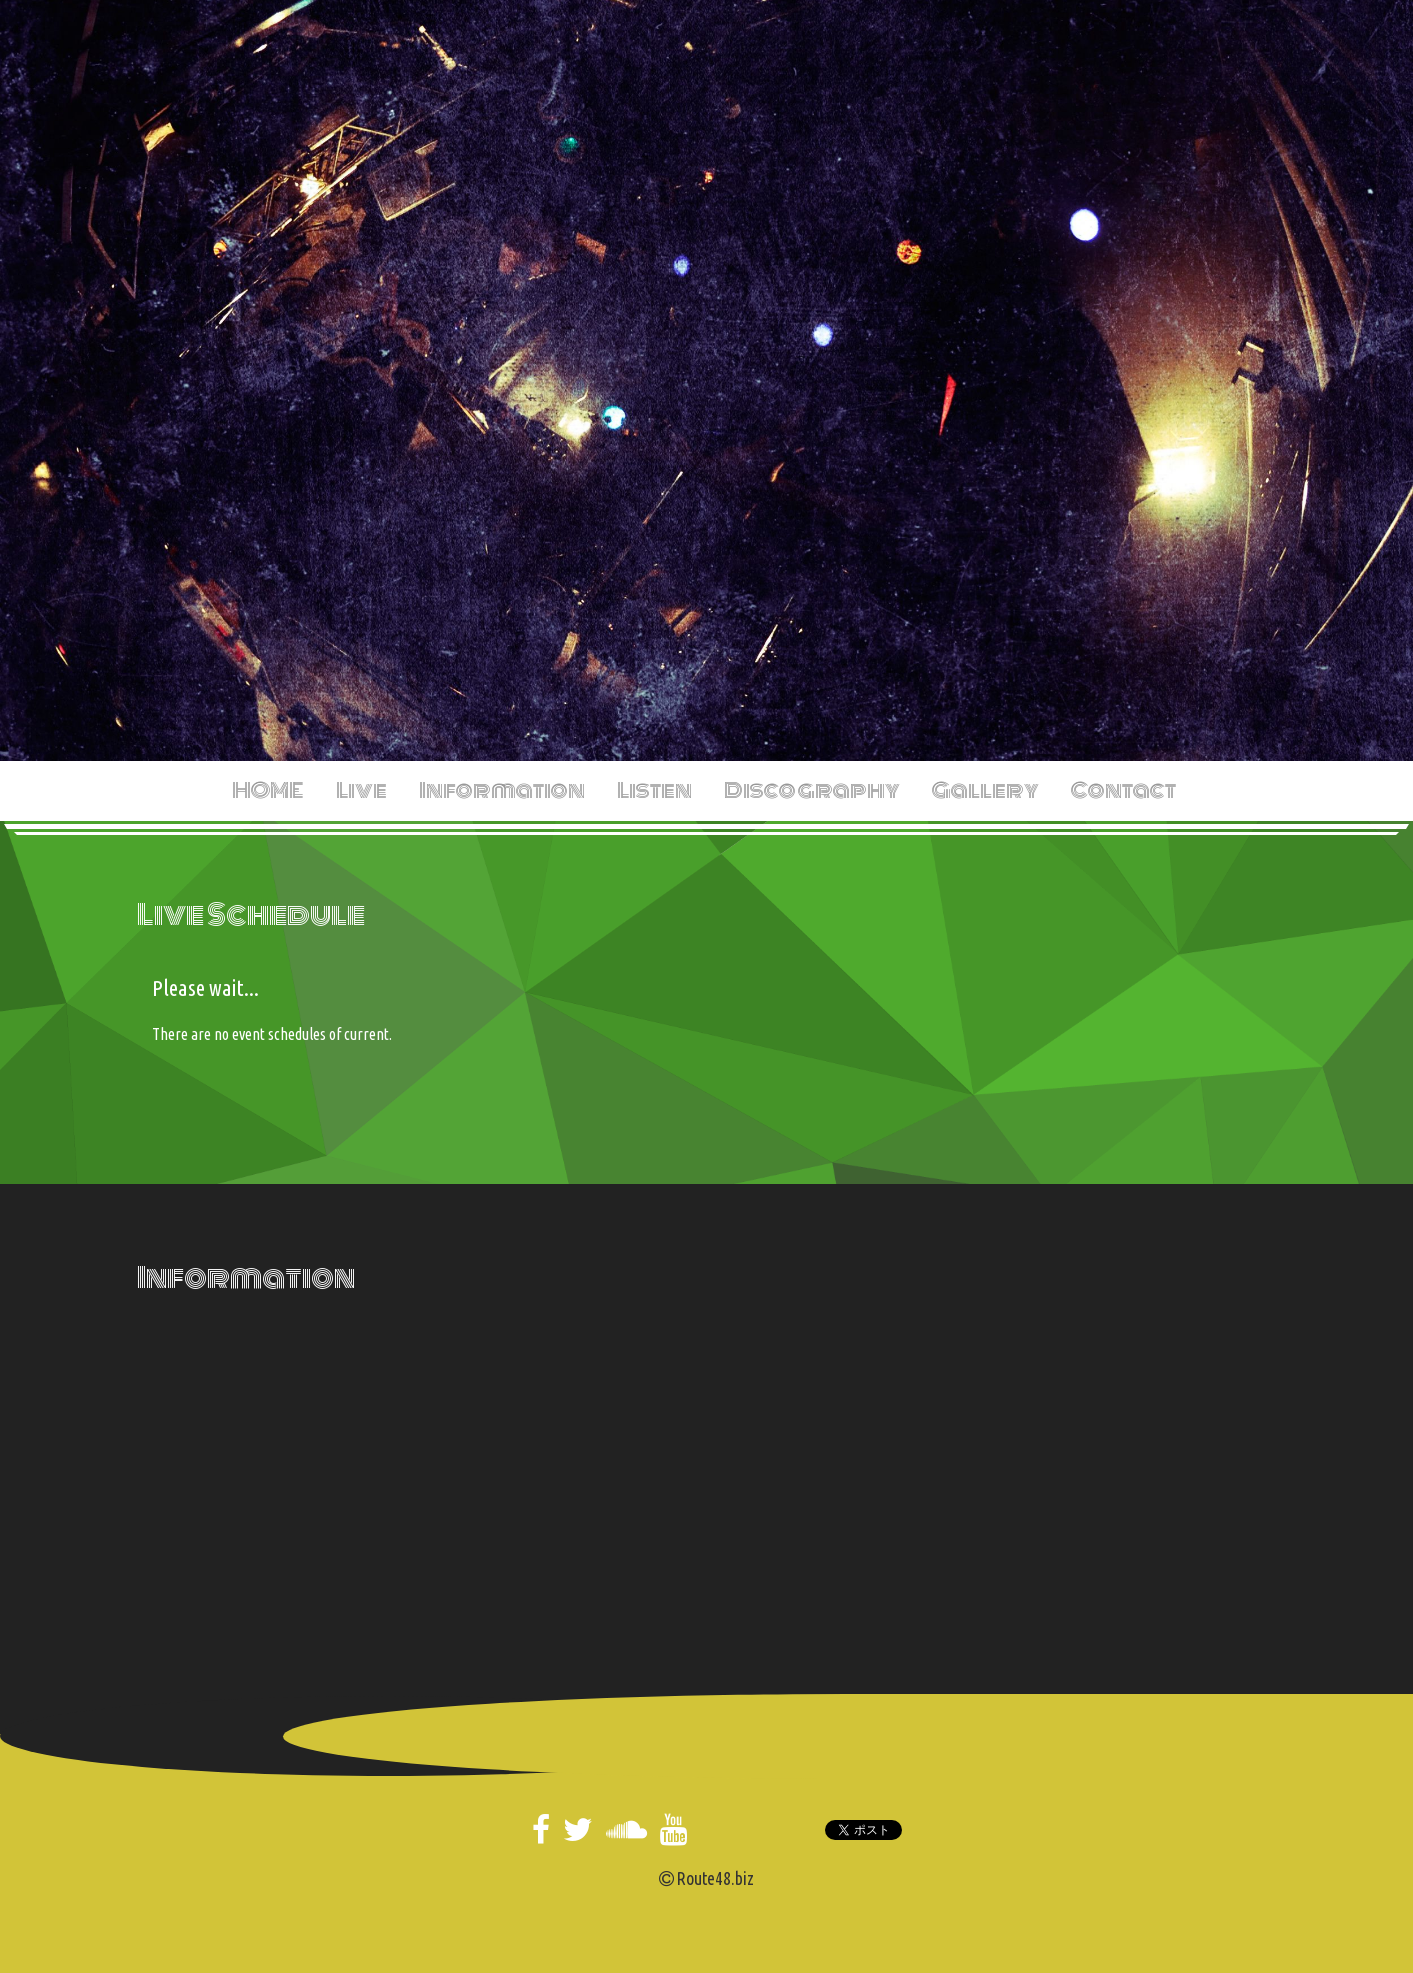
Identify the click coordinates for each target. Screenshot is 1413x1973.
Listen (654, 790)
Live (361, 790)
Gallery (985, 790)
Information (502, 790)
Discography (812, 790)
